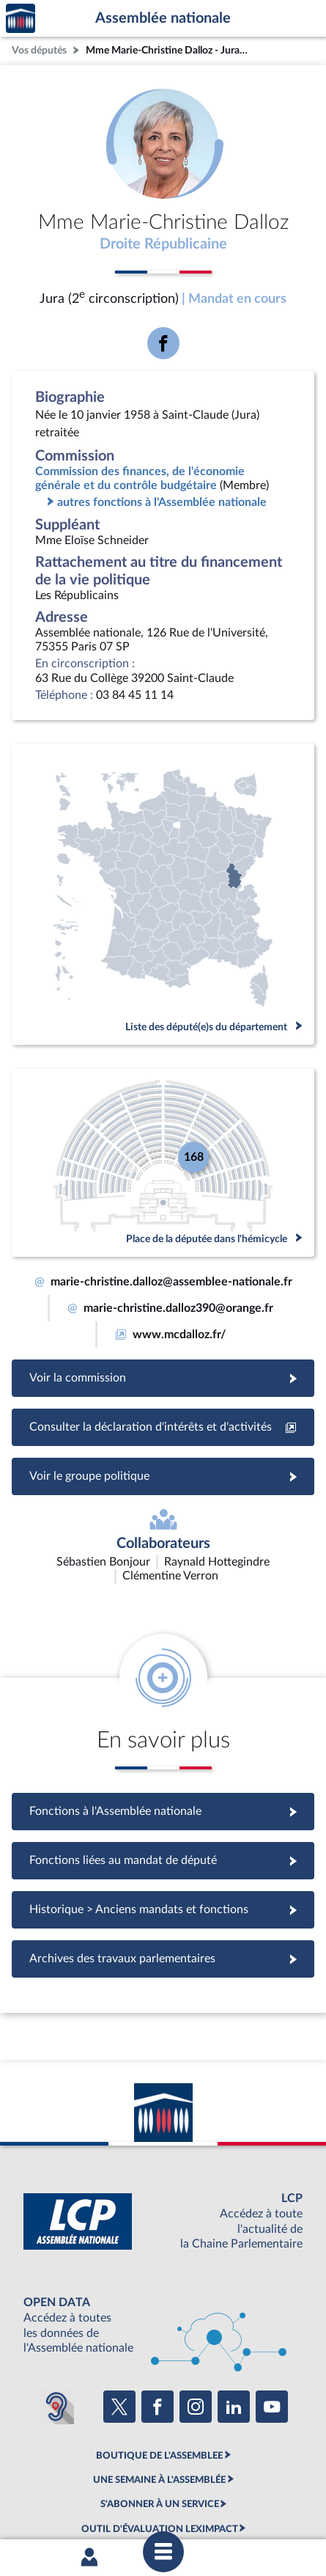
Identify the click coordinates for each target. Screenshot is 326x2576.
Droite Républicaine (163, 244)
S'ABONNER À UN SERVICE (159, 2417)
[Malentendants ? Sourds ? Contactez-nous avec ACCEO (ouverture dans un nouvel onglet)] (56, 2320)
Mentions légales (78, 2480)
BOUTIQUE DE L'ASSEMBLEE (159, 2368)
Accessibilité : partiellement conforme (199, 2480)
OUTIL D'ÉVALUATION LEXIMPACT (159, 2441)
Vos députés (39, 50)
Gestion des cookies (237, 2493)
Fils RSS (173, 2493)
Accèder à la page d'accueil (20, 18)
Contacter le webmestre (99, 2493)
